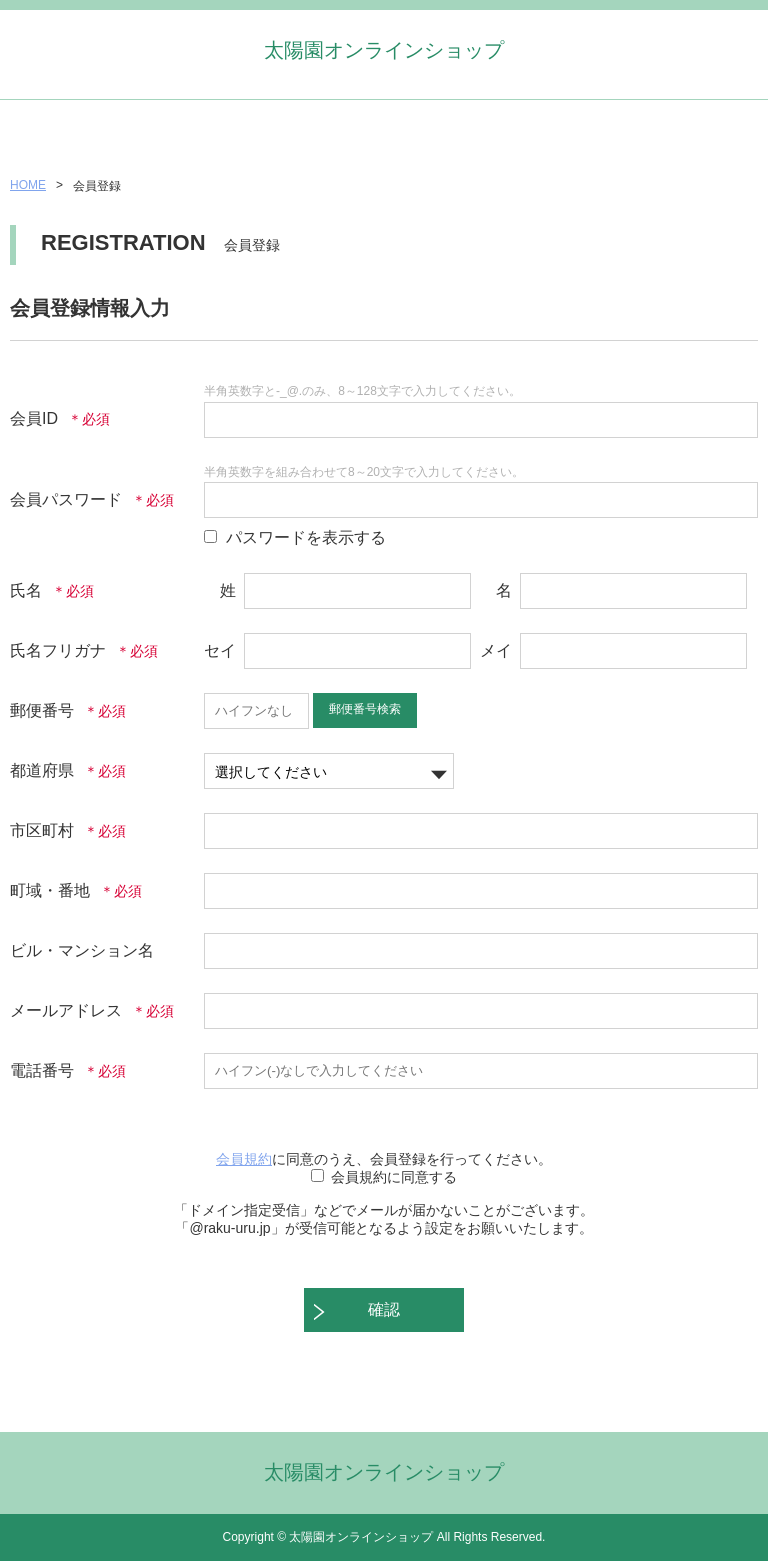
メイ (496, 650)
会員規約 (244, 1159)
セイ (220, 650)
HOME (28, 185)
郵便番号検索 (365, 709)
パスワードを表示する (306, 537)
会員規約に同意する (394, 1177)
